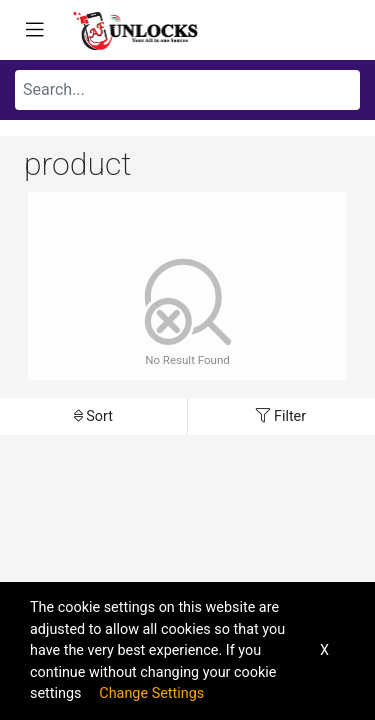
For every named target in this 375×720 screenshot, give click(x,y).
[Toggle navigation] (35, 30)
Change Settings (151, 693)
